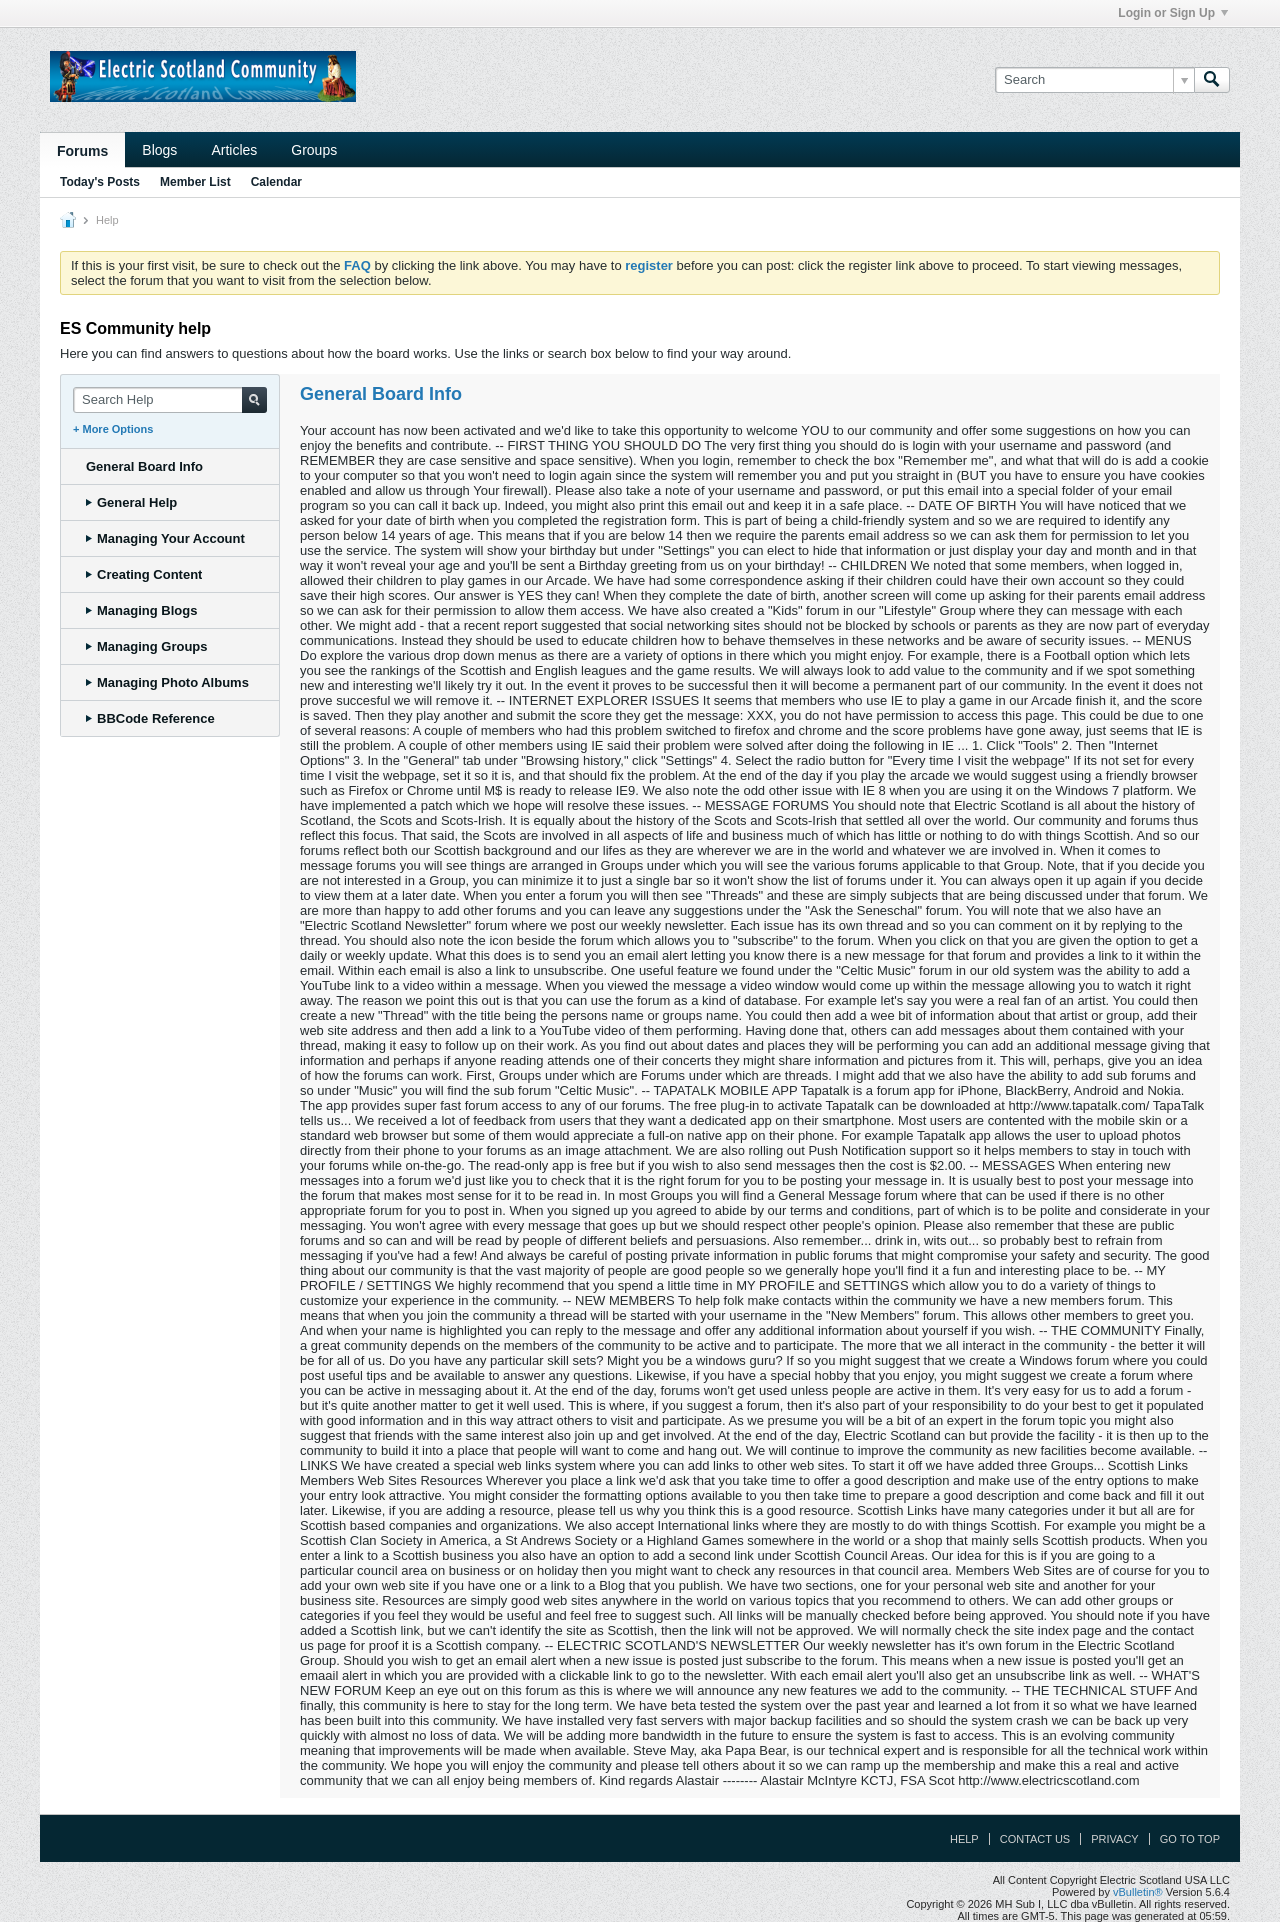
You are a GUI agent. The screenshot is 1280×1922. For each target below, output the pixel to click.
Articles (234, 150)
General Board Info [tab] (144, 466)
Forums (82, 151)
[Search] (1094, 80)
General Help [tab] (131, 502)
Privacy (1114, 1839)
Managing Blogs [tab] (141, 610)
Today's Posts (100, 182)
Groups (314, 150)
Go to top (1190, 1839)
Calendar (276, 182)
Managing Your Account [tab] (165, 538)
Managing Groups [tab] (147, 646)
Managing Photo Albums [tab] (167, 682)
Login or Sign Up (1173, 13)
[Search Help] (170, 400)
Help (964, 1839)
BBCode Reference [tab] (150, 718)
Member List (195, 182)
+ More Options (113, 429)
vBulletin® (1138, 1892)
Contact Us (1035, 1839)
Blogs (159, 150)
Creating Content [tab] (144, 574)
